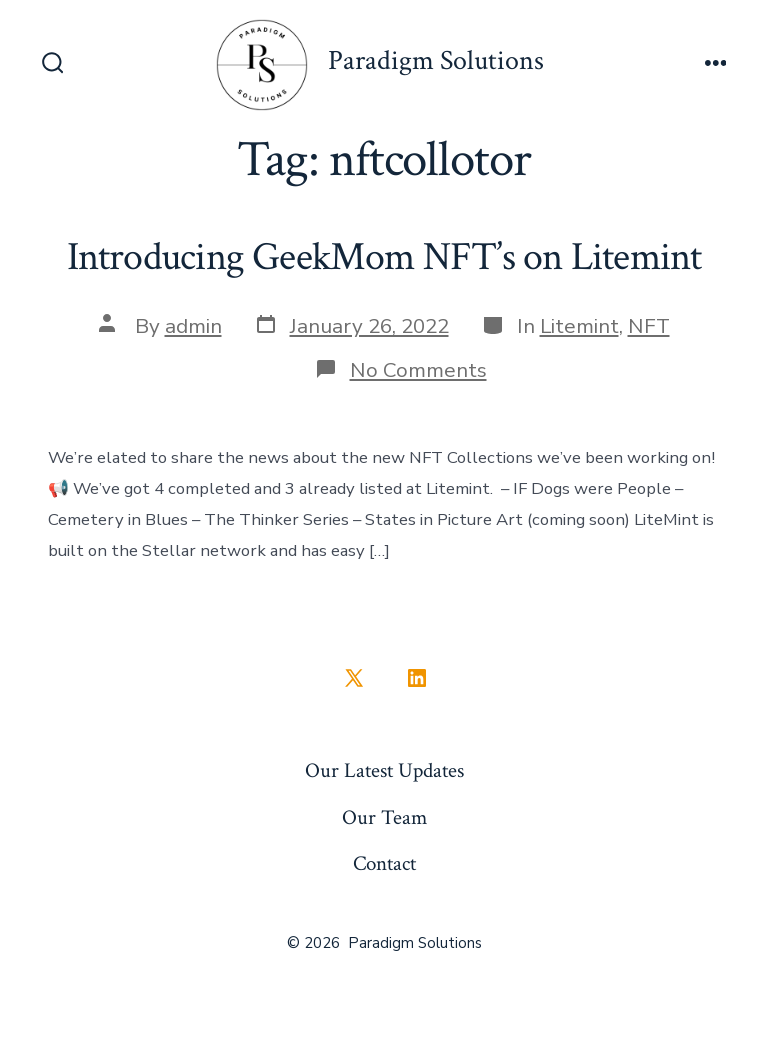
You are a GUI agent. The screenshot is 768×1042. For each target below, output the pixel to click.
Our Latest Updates (384, 770)
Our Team (384, 817)
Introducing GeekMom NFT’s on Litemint (384, 257)
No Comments (418, 370)
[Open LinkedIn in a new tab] (417, 678)
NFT (649, 326)
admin (193, 326)
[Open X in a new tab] (354, 678)
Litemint (579, 326)
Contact (384, 863)
